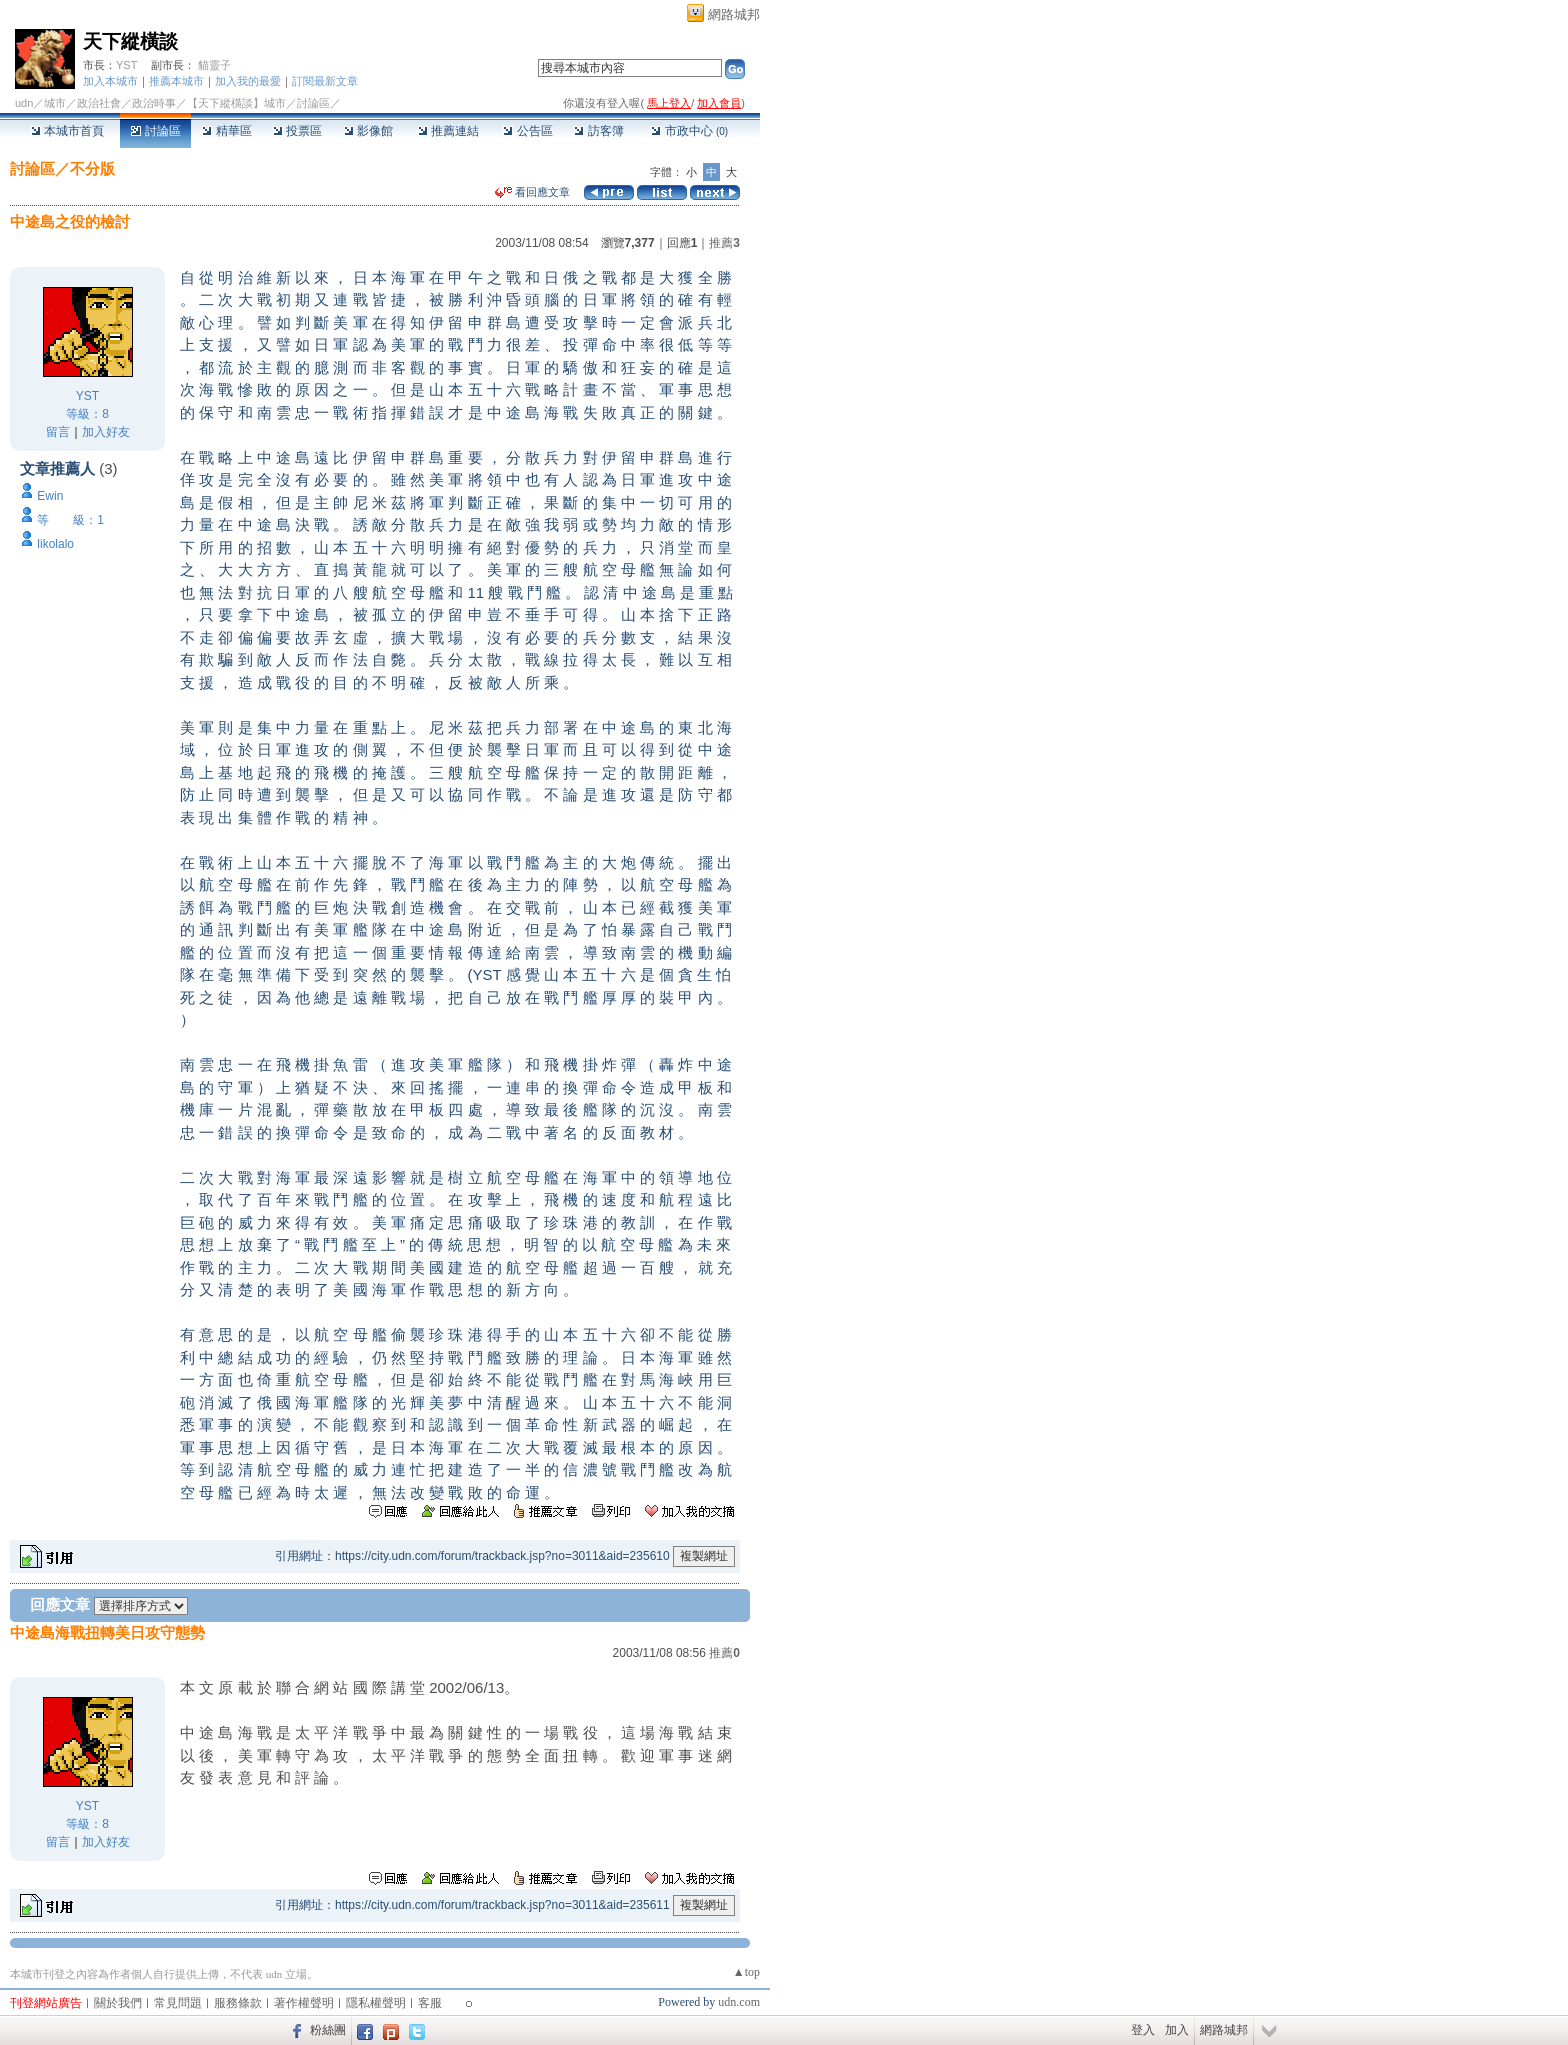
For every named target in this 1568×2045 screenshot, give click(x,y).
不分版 (92, 168)
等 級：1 (70, 520)
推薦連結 (448, 131)
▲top (746, 1972)
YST (126, 65)
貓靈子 (214, 65)
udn (24, 103)
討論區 (155, 131)
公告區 (527, 131)
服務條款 (238, 2003)
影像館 (368, 131)
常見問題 (178, 2003)
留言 (58, 432)
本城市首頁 (67, 131)
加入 (1177, 2030)
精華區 (226, 131)
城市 (55, 103)
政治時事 (154, 103)
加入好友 (106, 432)
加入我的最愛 (248, 81)
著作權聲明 (304, 2003)
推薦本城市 (176, 81)
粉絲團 (328, 2030)
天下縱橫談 (130, 41)
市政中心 (689, 131)
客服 (430, 2003)
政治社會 (99, 103)
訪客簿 (598, 131)
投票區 (297, 131)
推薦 (724, 243)
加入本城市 (110, 81)
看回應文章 (532, 192)
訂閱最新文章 (325, 81)
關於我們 (118, 2003)
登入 (1143, 2030)
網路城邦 (734, 14)
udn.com (739, 2002)
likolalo (55, 544)
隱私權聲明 (376, 2003)
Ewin (50, 496)
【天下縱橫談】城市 (236, 103)
